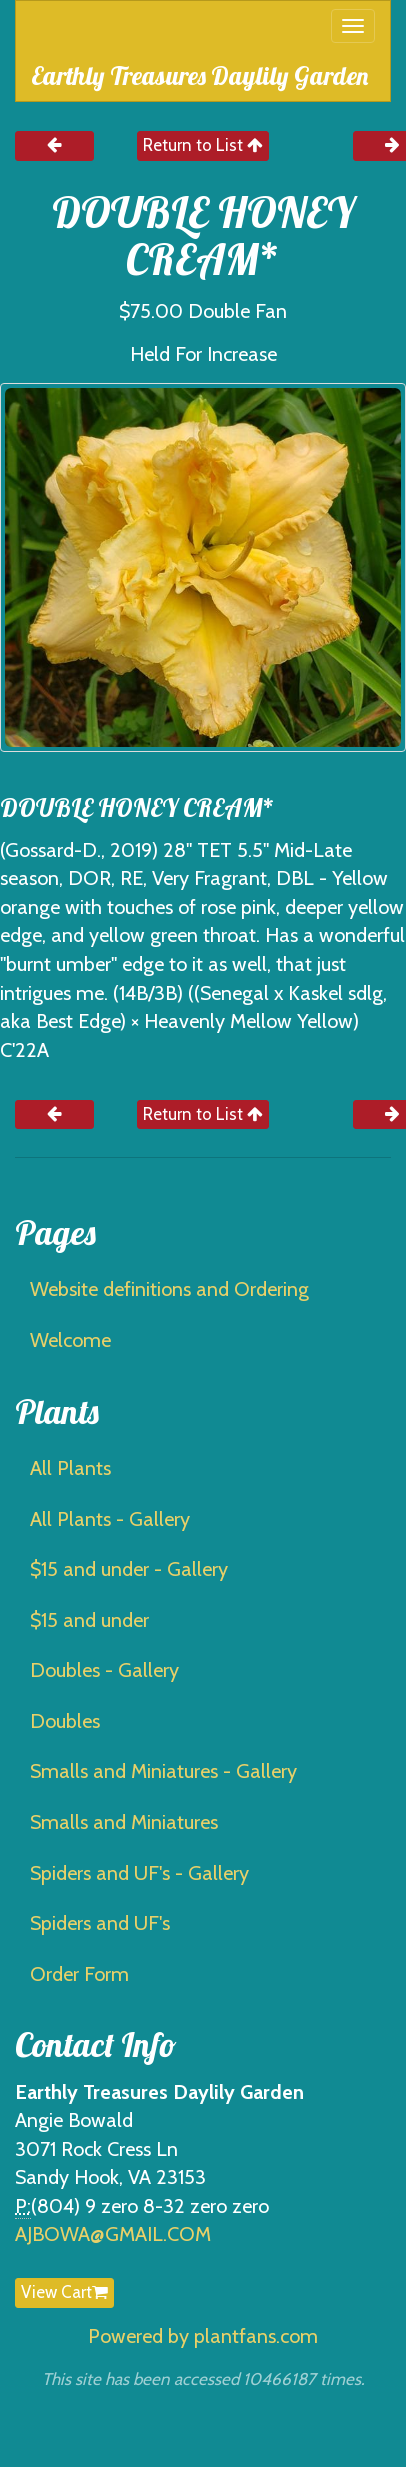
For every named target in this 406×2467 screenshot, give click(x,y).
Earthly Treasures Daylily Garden (199, 75)
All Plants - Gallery (110, 1519)
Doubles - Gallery (104, 1670)
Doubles (65, 1721)
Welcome (70, 1340)
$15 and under (89, 1620)
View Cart (64, 2292)
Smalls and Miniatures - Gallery (163, 1771)
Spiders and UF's (100, 1923)
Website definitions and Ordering (169, 1289)
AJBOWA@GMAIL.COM (113, 2234)
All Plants (70, 1468)
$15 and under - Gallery (129, 1569)
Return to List (203, 145)
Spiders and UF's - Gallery (139, 1873)
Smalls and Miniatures (124, 1822)
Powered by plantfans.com (203, 2336)
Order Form (79, 1974)
